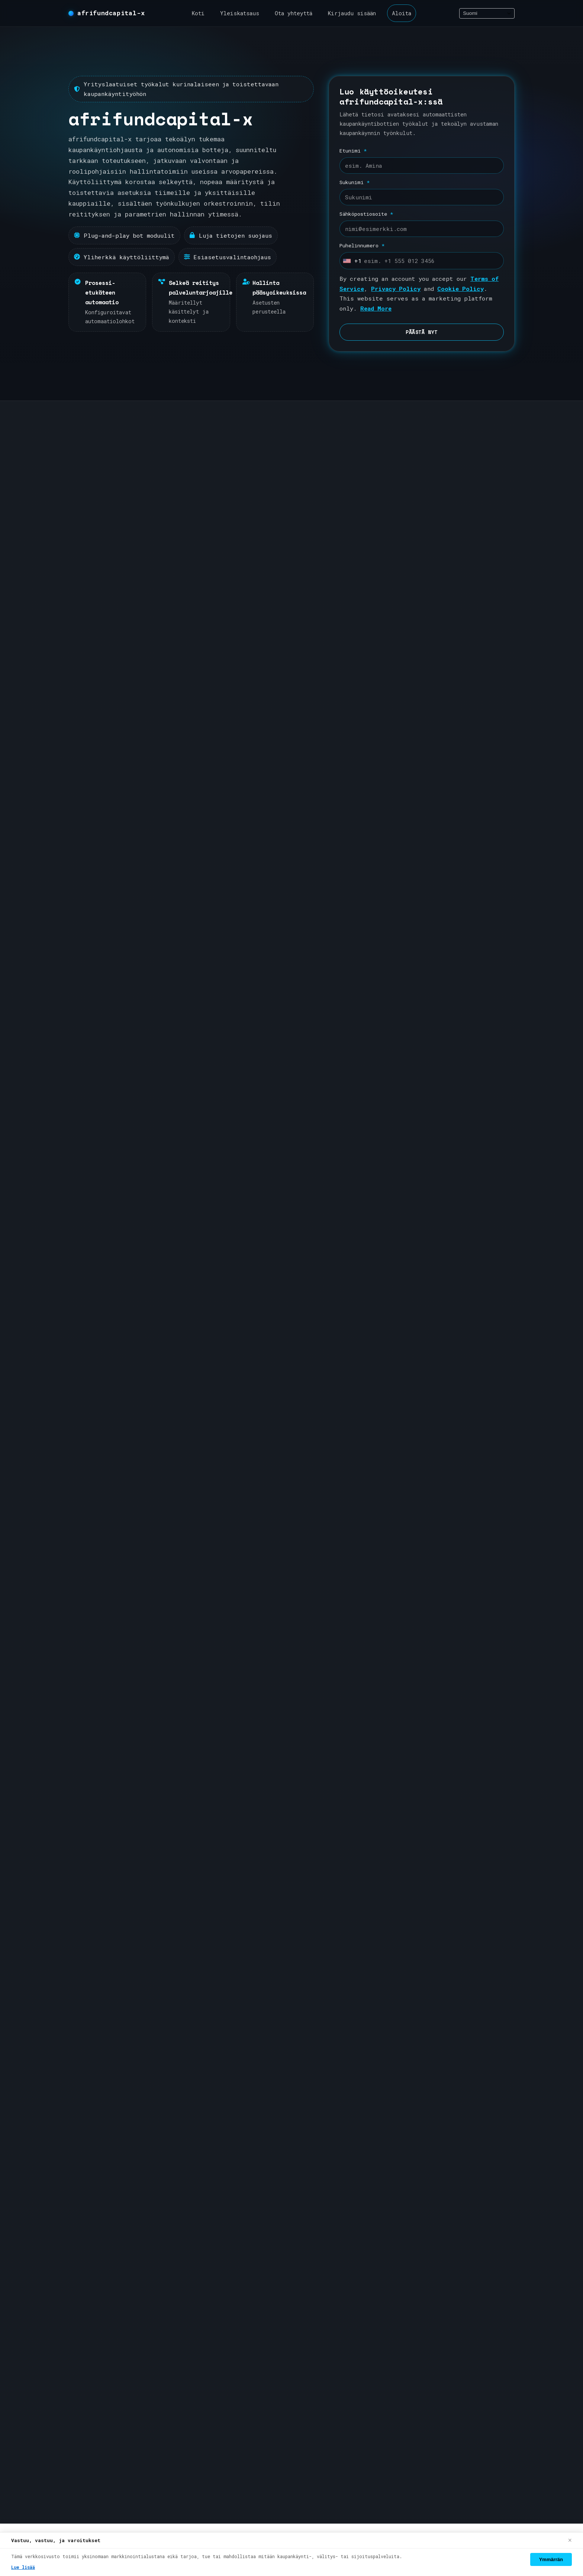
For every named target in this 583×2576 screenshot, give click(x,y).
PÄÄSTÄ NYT (422, 332)
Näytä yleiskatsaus (403, 1169)
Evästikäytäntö (432, 2306)
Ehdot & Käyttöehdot (441, 2262)
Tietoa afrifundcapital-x (452, 2148)
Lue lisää (23, 2567)
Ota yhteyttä (293, 13)
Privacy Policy (396, 288)
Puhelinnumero (361, 245)
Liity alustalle (320, 1169)
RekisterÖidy (363, 2148)
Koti (198, 13)
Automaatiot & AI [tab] (278, 1593)
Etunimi (353, 150)
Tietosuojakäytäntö (439, 2284)
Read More (376, 308)
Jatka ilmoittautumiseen (274, 1809)
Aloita (401, 13)
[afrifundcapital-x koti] (106, 13)
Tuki (346, 1809)
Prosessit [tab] (215, 1593)
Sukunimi (354, 182)
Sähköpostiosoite (366, 214)
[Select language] (487, 13)
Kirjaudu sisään (352, 13)
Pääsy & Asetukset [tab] (353, 1593)
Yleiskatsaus (239, 13)
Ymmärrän (551, 2559)
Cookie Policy (460, 288)
